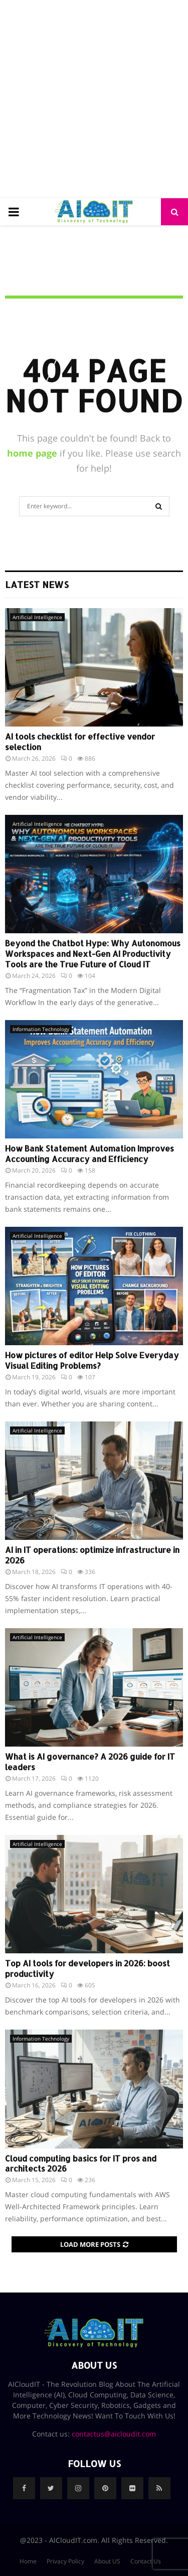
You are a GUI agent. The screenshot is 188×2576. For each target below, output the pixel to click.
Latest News (37, 584)
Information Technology (41, 1029)
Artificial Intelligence (37, 617)
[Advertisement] (94, 99)
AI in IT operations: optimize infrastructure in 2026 (92, 1554)
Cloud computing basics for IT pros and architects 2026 (80, 2163)
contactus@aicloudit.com (114, 2434)
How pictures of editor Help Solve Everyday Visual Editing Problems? (92, 1360)
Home (28, 2561)
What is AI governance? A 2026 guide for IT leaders (90, 1761)
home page (32, 453)
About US (107, 2561)
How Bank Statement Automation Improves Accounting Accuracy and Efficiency (89, 1153)
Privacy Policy (65, 2561)
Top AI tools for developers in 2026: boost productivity (87, 1968)
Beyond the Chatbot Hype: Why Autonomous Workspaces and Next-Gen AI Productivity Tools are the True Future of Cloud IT (92, 953)
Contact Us (145, 2561)
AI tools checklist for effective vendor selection (80, 741)
